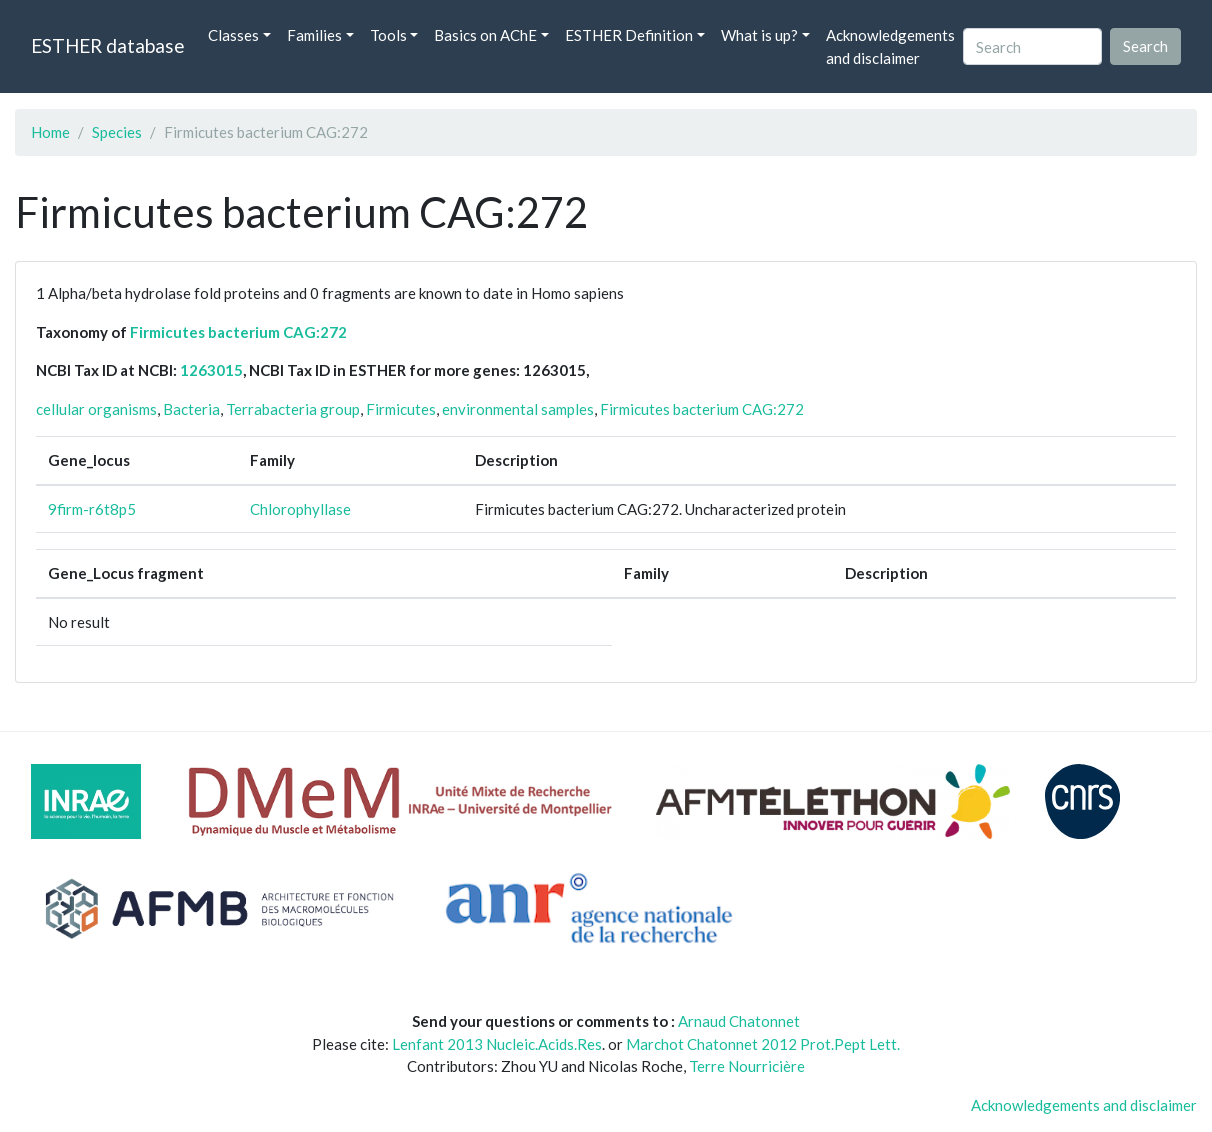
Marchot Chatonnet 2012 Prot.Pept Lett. (763, 1044)
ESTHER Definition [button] (629, 35)
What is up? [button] (759, 35)
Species (117, 132)
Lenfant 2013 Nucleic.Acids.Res (497, 1044)
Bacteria (191, 409)
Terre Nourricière (747, 1066)
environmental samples (518, 409)
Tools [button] (388, 35)
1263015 (211, 370)
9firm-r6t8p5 (92, 509)
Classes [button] (233, 35)
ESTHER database (107, 45)
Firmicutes (401, 409)
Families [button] (314, 35)
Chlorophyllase (300, 509)
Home (50, 132)
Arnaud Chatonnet (739, 1021)
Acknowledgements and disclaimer (890, 46)
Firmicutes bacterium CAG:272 (238, 332)
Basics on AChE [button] (485, 35)
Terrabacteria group (293, 409)
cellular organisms (96, 409)
